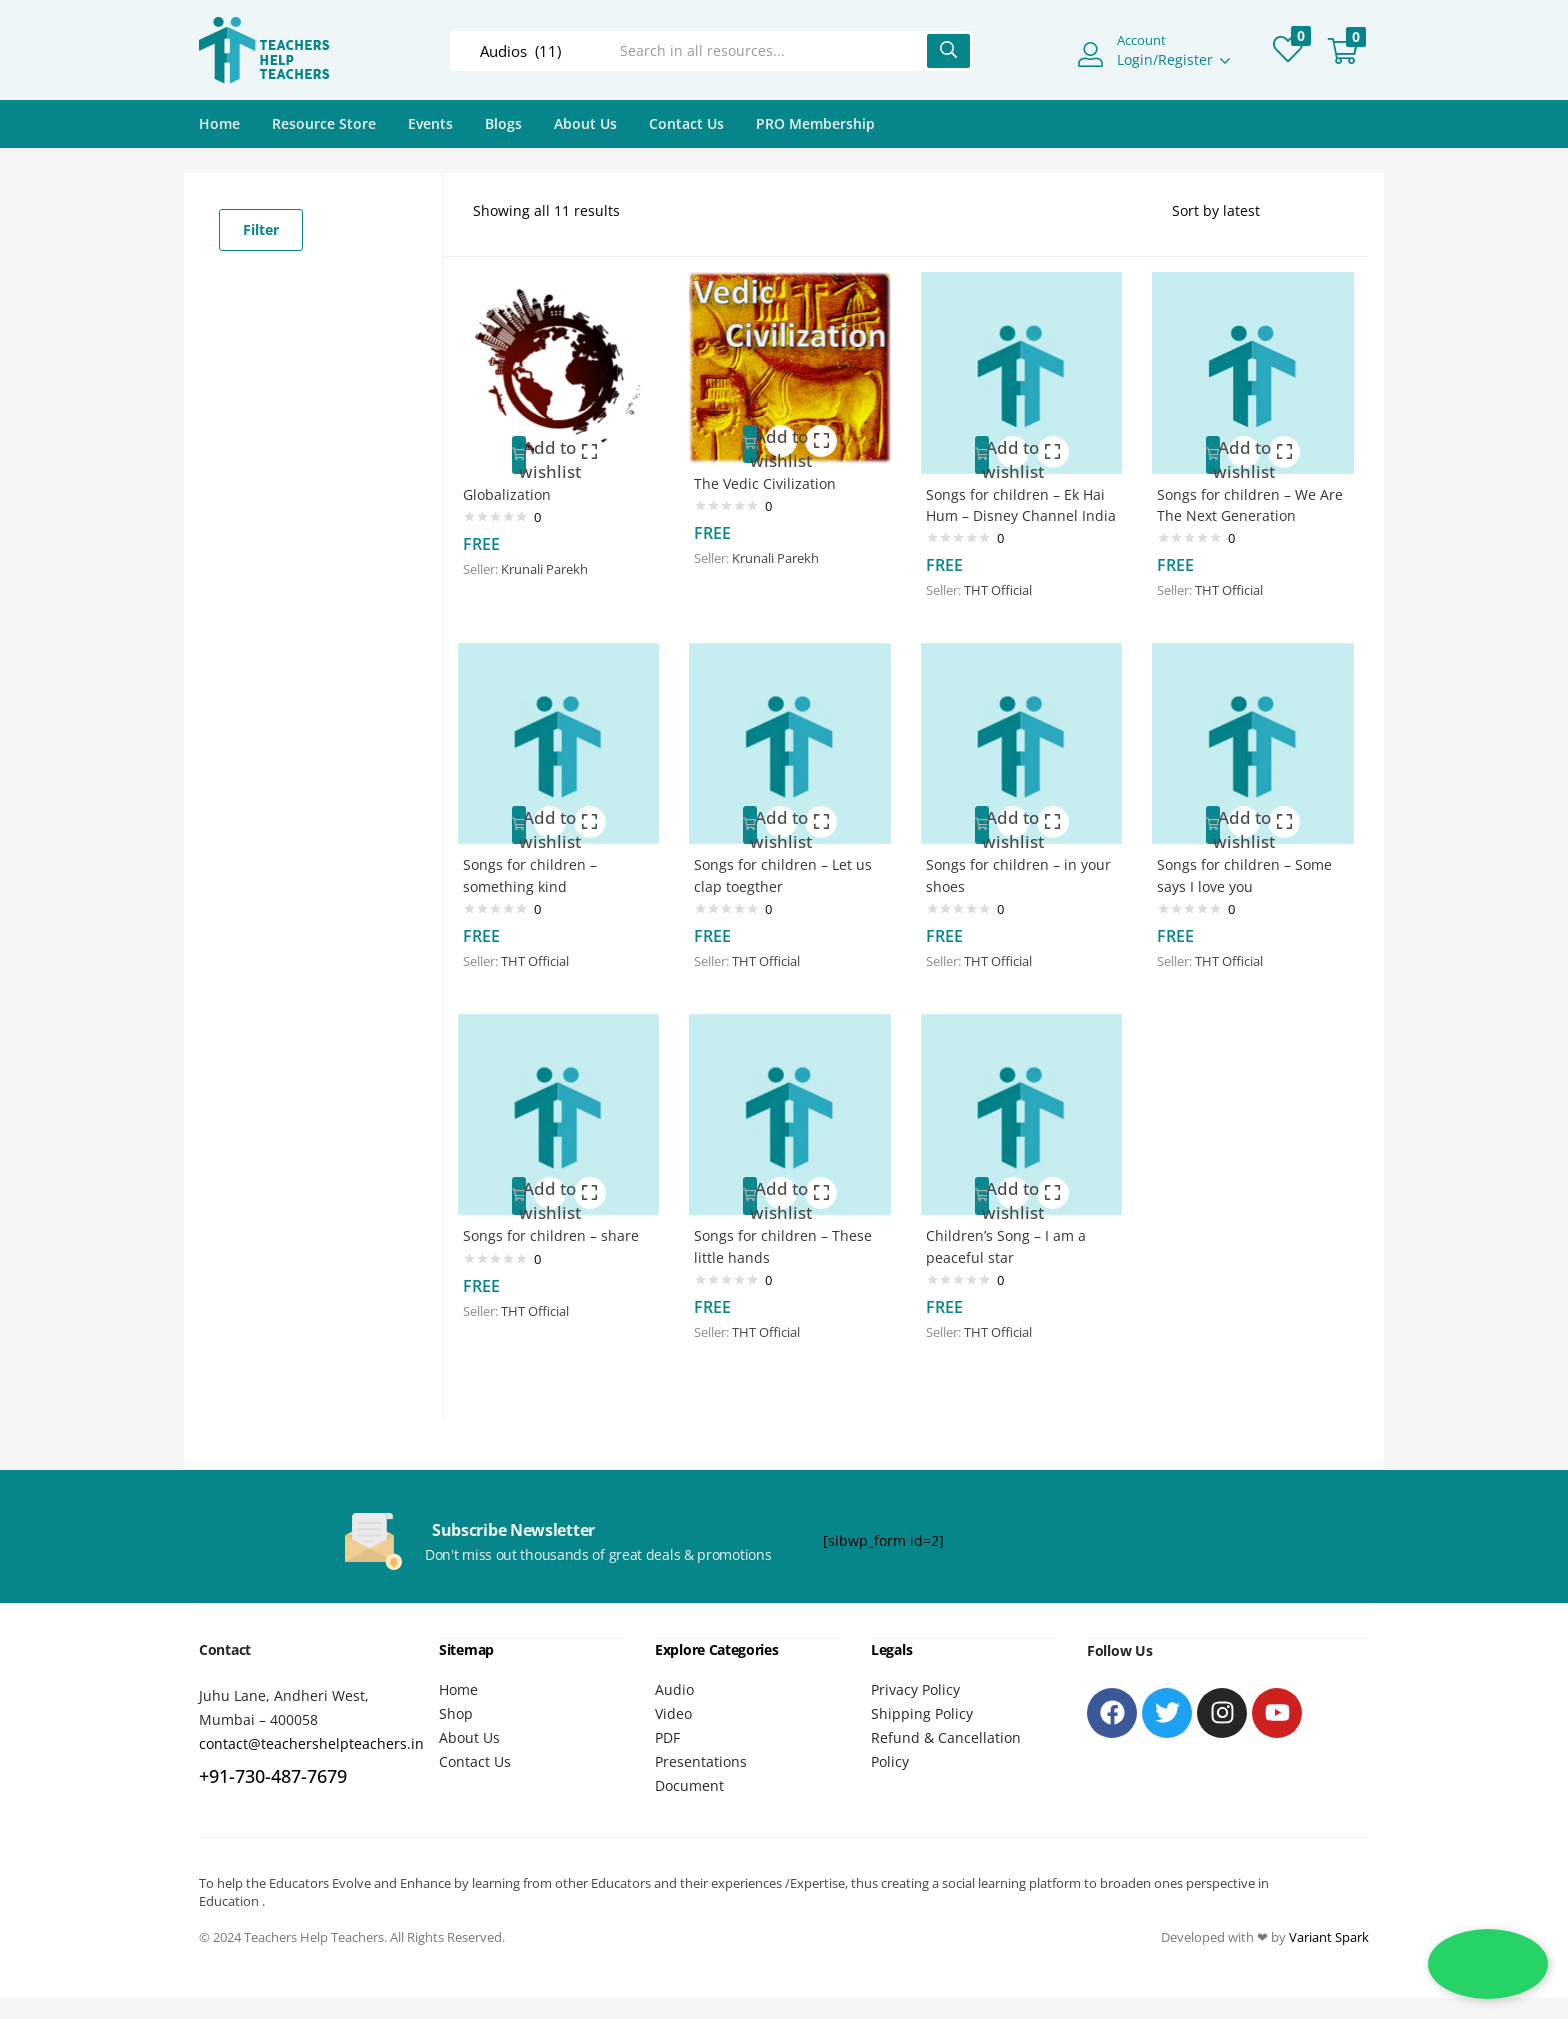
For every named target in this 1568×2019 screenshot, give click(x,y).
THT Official (1007, 601)
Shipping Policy (922, 1691)
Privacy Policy (915, 1667)
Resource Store (324, 123)
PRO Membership (815, 123)
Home (219, 123)
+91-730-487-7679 (273, 1755)
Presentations (701, 1739)
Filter (261, 229)
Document (689, 1763)
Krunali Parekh (553, 557)
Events (430, 123)
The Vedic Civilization (774, 471)
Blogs (503, 123)
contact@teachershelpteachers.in (311, 1722)
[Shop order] (1255, 211)
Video (673, 1691)
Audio (674, 1667)
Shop (456, 1691)
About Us (585, 123)
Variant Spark (1329, 1915)
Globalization (516, 481)
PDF (667, 1715)
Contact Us (686, 123)
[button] (1343, 51)
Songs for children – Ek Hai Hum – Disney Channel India (1011, 503)
